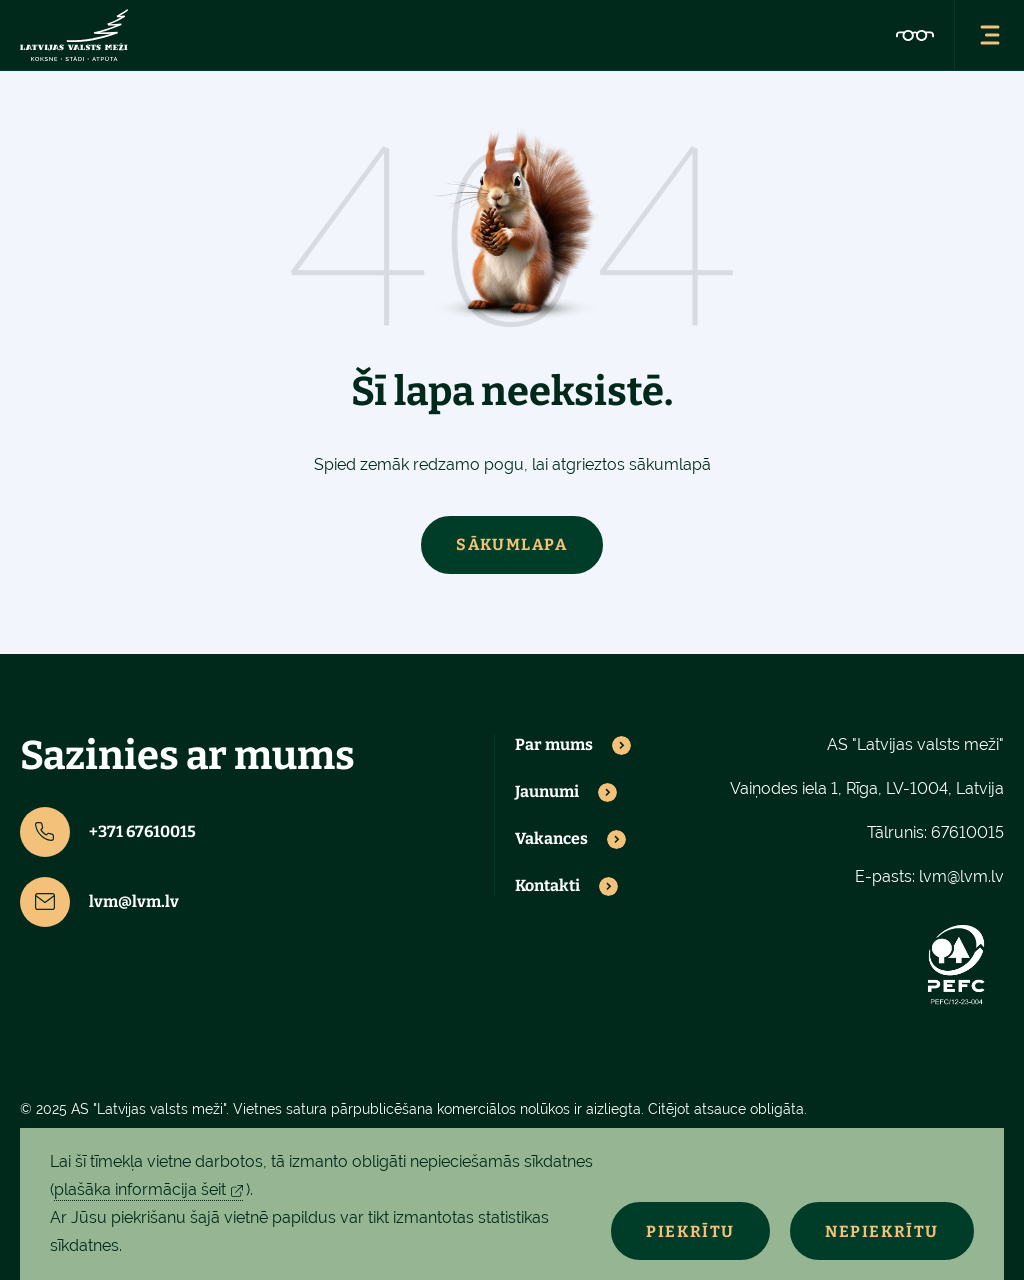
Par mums (554, 745)
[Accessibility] (915, 35)
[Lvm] (74, 35)
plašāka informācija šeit (140, 1189)
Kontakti (547, 886)
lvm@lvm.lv (99, 902)
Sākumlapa (511, 544)
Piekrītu (690, 1231)
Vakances (551, 839)
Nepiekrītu (882, 1231)
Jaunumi (547, 792)
